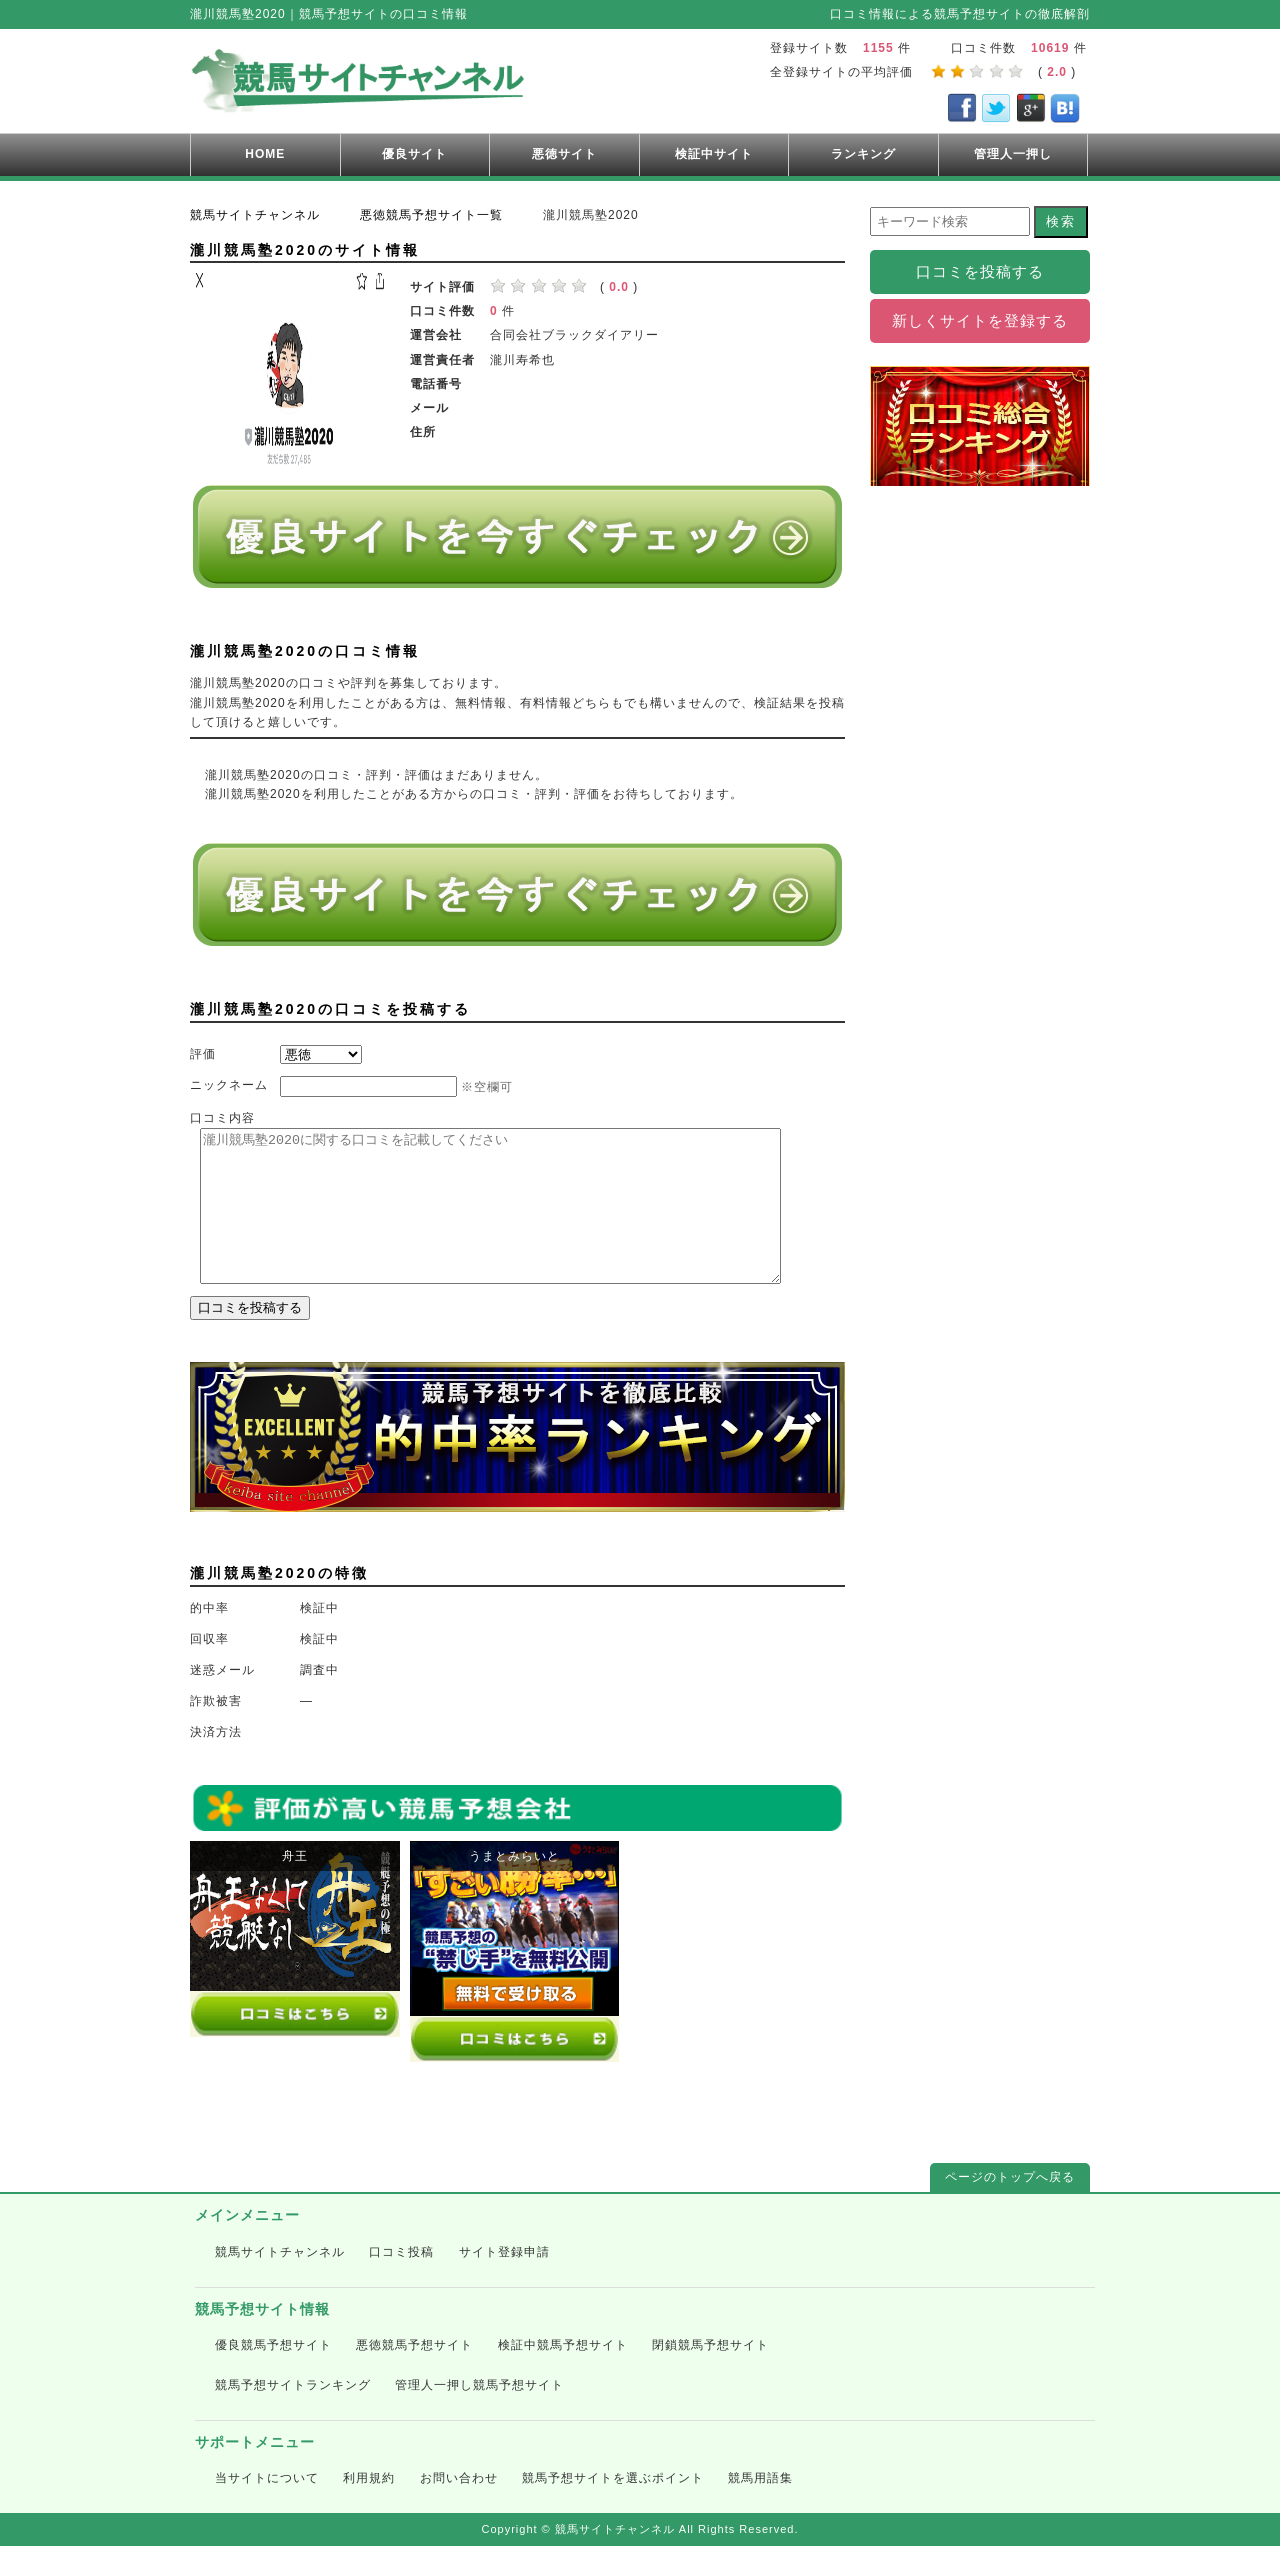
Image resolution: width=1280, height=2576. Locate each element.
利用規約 (369, 2508)
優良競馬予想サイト (273, 2375)
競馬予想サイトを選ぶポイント (613, 2508)
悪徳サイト (564, 154)
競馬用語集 (760, 2508)
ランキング (863, 154)
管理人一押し (1013, 154)
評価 (203, 1054)
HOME (265, 154)
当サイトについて (267, 2508)
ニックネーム (229, 1085)
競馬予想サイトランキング (293, 2415)
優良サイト (414, 154)
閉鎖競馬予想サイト (710, 2375)
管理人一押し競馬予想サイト (479, 2415)
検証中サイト (714, 154)
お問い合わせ (459, 2508)
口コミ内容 (222, 1118)
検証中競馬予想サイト (563, 2375)
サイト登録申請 (504, 2282)
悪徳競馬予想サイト (414, 2375)
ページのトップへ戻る (1010, 2207)
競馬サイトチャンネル (280, 2282)
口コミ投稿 (401, 2282)
